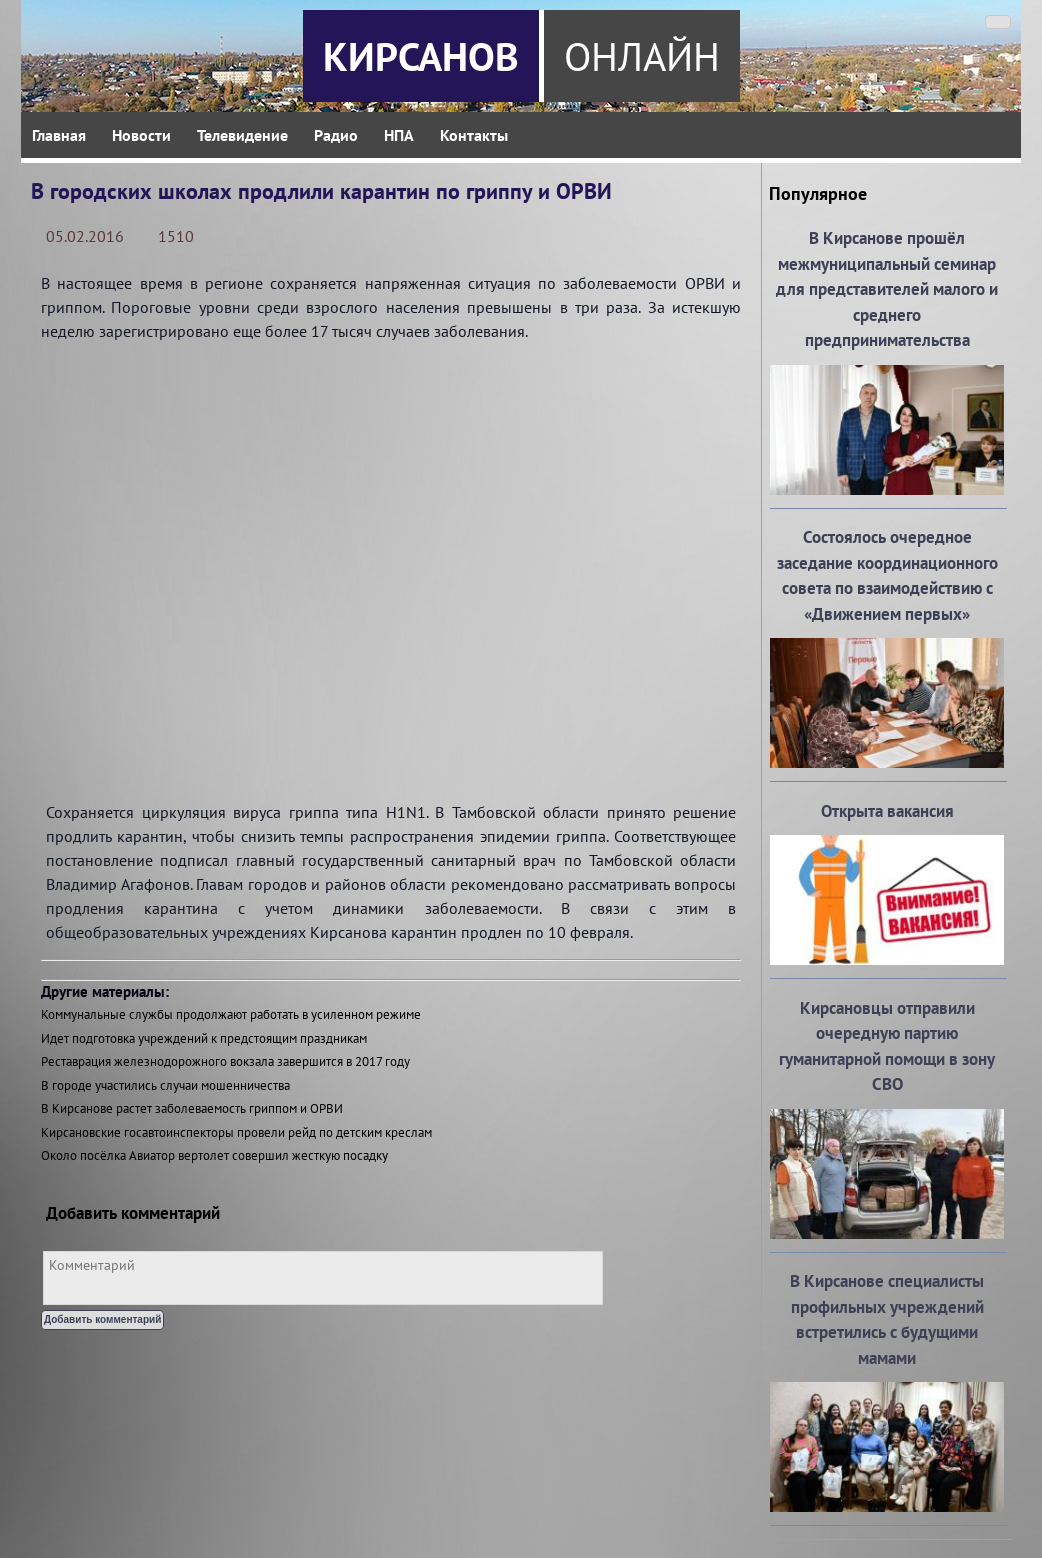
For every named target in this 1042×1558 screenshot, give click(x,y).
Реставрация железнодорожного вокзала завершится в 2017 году (225, 1061)
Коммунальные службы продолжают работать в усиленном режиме (231, 1014)
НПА (399, 135)
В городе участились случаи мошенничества (165, 1085)
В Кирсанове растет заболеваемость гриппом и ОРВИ (192, 1108)
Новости (141, 135)
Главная (59, 135)
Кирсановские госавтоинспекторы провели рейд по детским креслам (236, 1132)
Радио (336, 135)
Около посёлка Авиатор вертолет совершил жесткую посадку (214, 1155)
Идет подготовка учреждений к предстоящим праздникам (204, 1038)
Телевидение (242, 135)
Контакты (474, 135)
